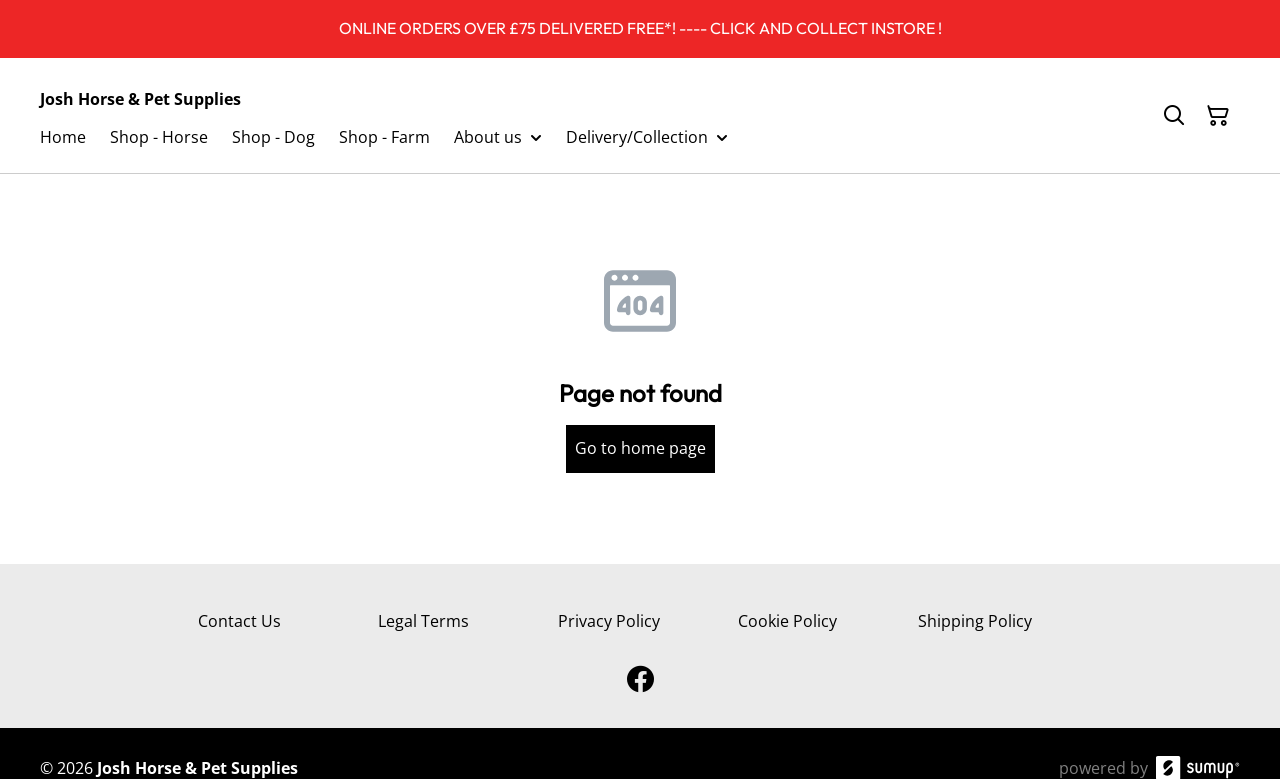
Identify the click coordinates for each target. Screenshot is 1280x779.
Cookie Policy (787, 621)
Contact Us (239, 621)
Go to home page (640, 448)
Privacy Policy (609, 621)
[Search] (1174, 116)
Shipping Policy (975, 621)
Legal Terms (423, 621)
